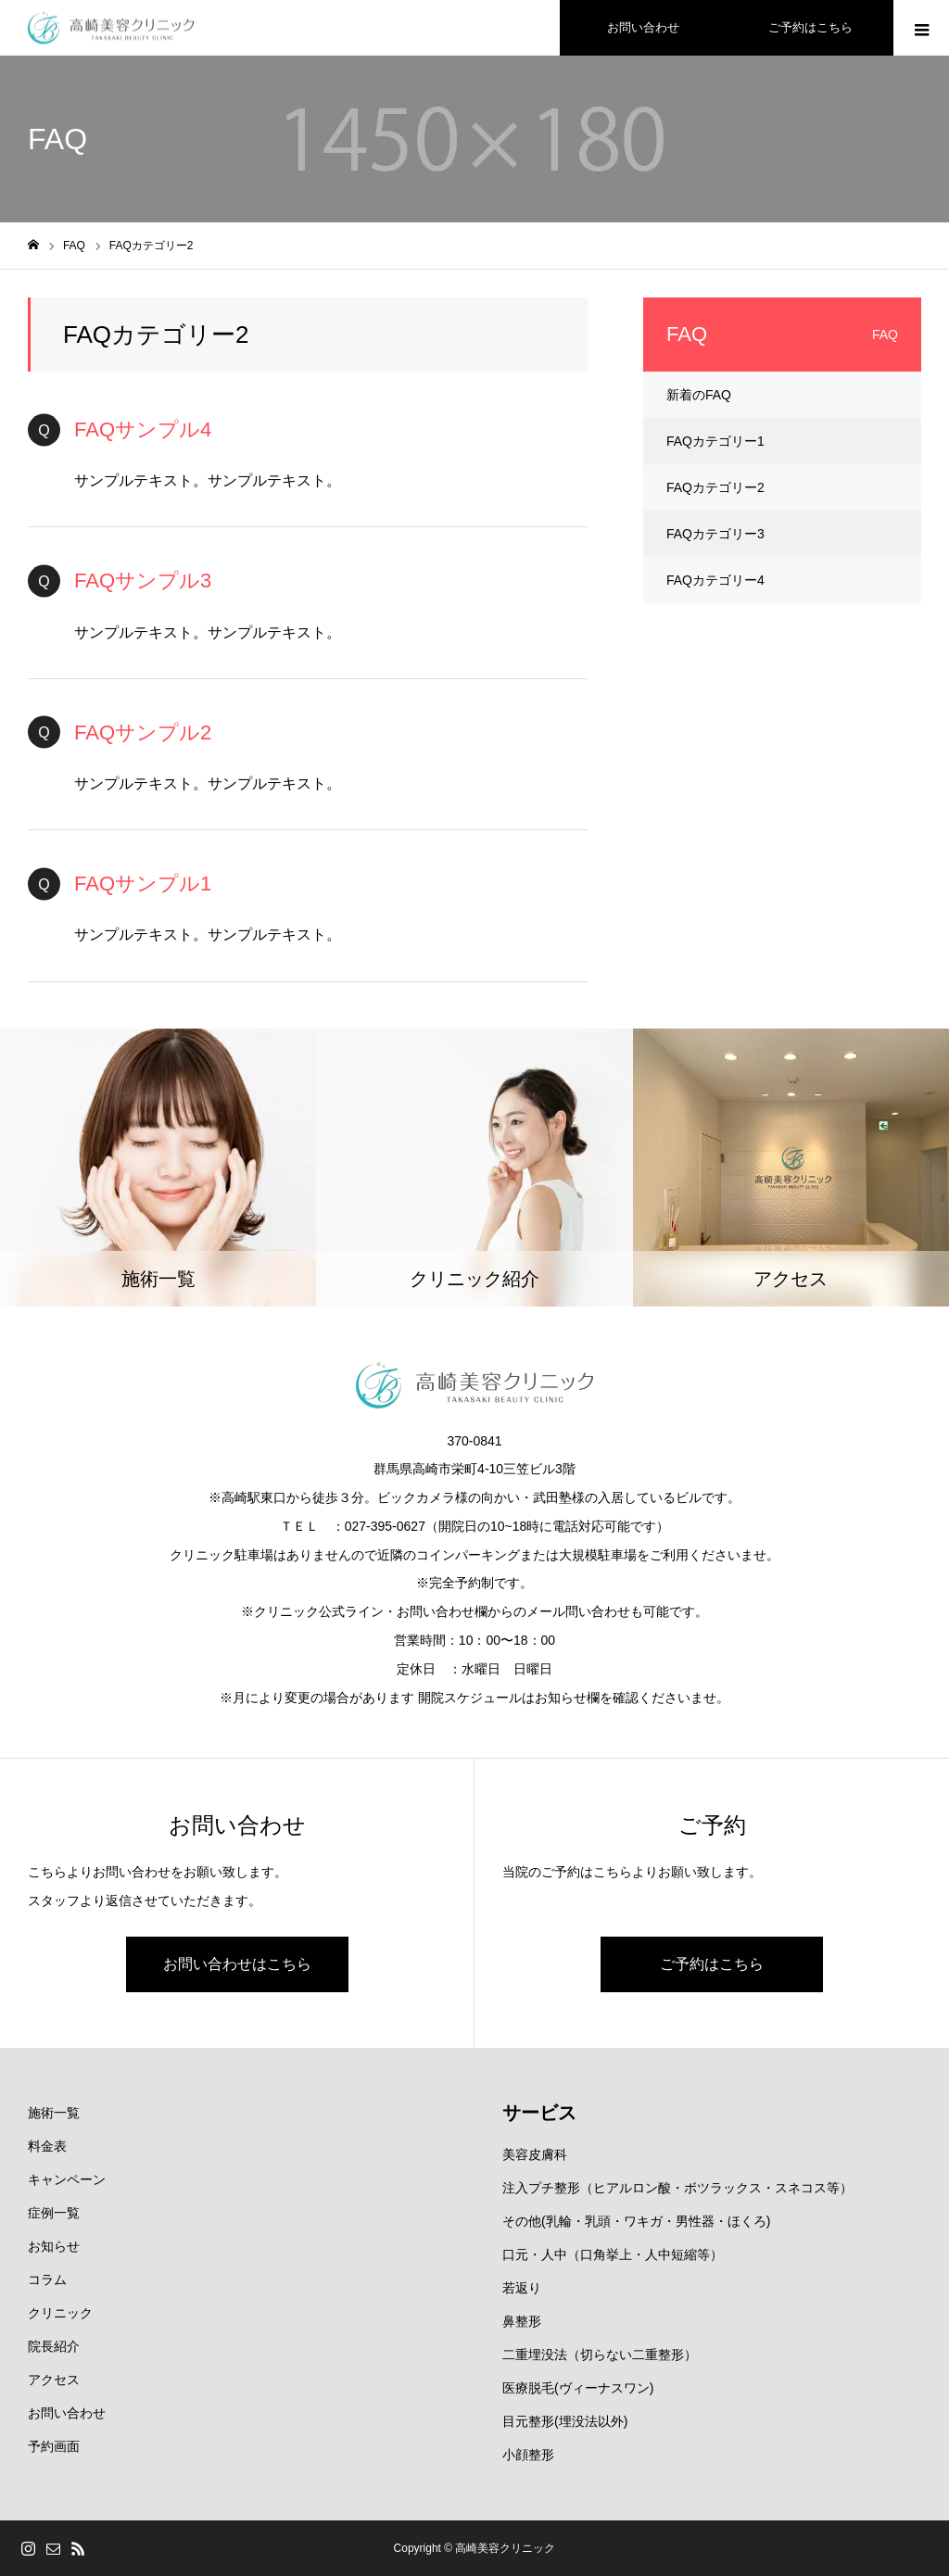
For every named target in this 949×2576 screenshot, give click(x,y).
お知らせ (54, 2246)
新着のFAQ (698, 394)
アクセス (54, 2379)
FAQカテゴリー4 (715, 580)
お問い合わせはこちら (237, 1964)
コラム (47, 2279)
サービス (539, 2112)
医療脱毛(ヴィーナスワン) (577, 2387)
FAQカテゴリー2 (715, 487)
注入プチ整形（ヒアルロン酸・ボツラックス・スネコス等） (677, 2187)
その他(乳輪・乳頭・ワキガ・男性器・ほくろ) (636, 2221)
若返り (521, 2287)
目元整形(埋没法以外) (564, 2421)
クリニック (60, 2312)
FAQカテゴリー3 (715, 533)
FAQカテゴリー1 (715, 441)
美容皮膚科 (534, 2154)
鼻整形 (521, 2321)
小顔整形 (528, 2454)
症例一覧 (54, 2212)
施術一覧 (54, 2112)
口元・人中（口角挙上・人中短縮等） (612, 2254)
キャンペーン (67, 2179)
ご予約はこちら (712, 1964)
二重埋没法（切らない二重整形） (599, 2354)
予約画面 (54, 2446)
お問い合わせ (67, 2413)
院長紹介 (54, 2346)
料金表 (47, 2146)
